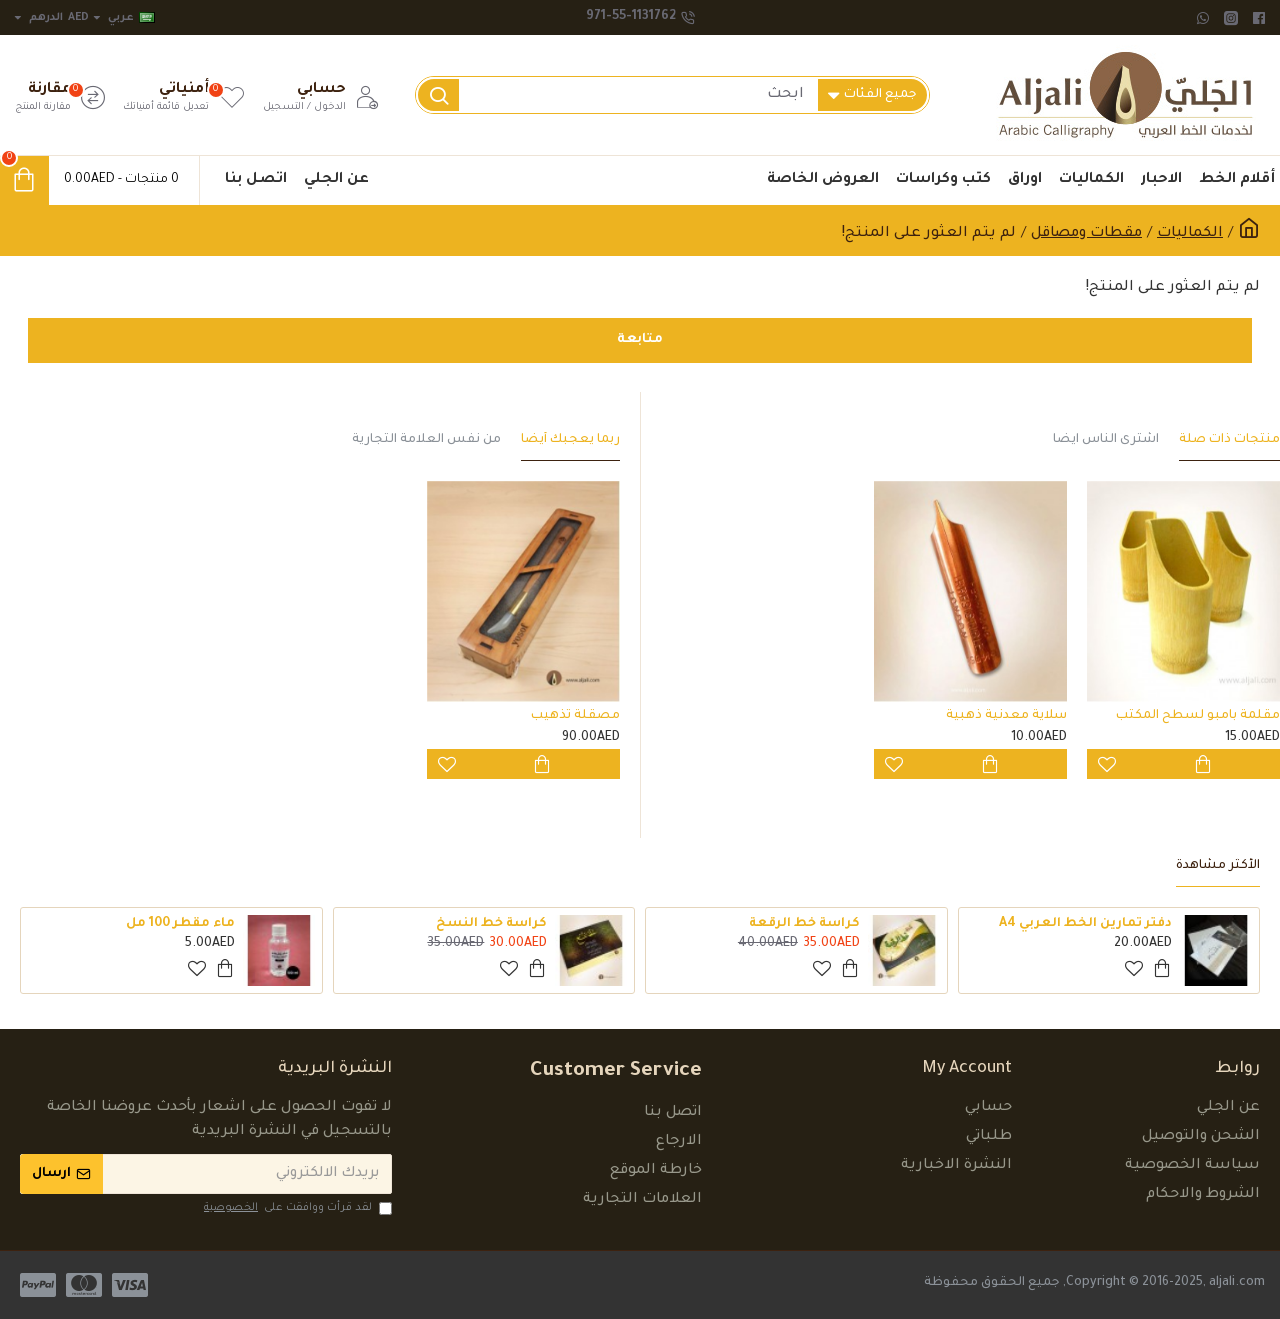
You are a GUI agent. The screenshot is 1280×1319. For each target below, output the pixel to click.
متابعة (640, 341)
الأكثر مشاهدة (1218, 866)
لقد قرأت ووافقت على (296, 1208)
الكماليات (1190, 234)
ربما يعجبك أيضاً (570, 440)
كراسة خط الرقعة (804, 924)
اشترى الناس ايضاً (1106, 440)
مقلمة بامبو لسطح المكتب (1198, 716)
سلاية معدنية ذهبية (1006, 716)
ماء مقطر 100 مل (180, 924)
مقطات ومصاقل (1086, 234)
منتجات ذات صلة (1229, 440)
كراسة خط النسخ (491, 924)
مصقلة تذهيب (575, 716)
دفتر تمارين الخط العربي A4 (1085, 924)
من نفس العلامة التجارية (426, 440)
